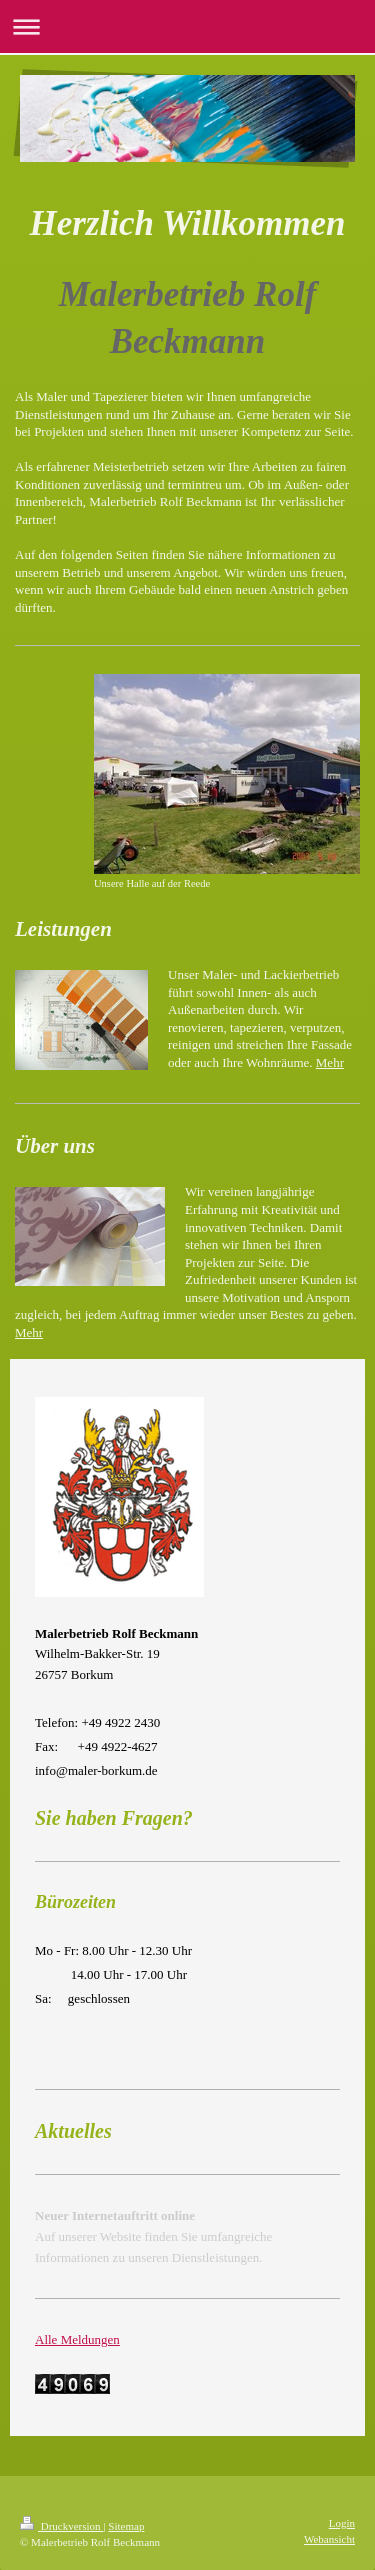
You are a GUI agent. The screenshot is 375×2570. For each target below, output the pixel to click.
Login (342, 2523)
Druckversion (61, 2526)
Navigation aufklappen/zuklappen (187, 26)
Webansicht (329, 2539)
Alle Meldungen (77, 2339)
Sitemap (126, 2526)
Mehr (330, 1062)
